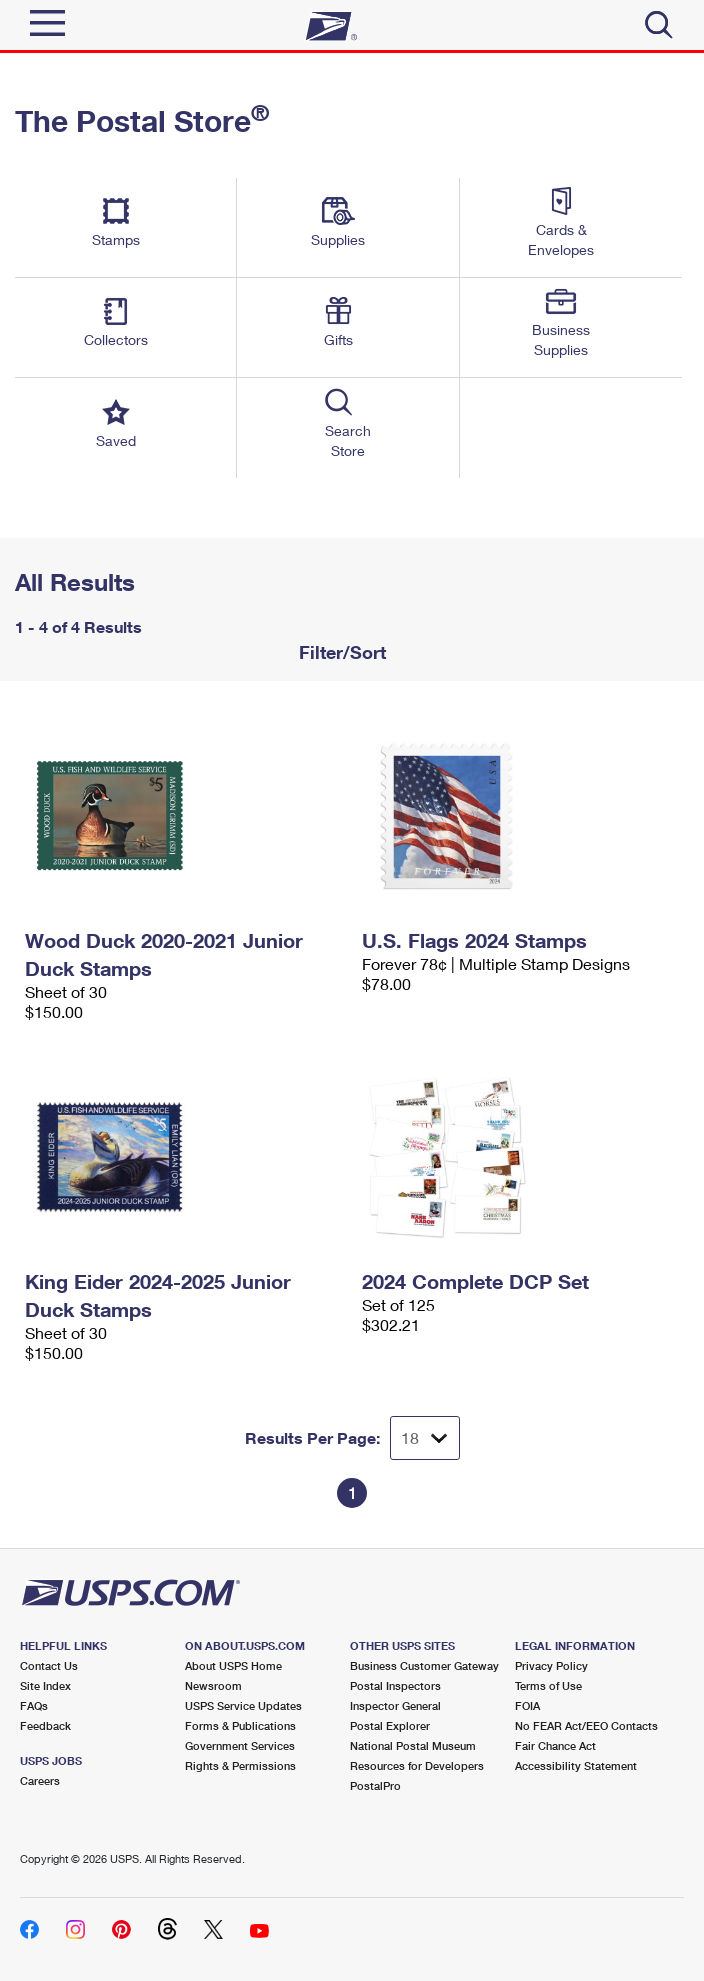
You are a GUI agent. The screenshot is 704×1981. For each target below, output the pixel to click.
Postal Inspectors (395, 1685)
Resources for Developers (417, 1765)
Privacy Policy (551, 1665)
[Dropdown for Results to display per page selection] (425, 1438)
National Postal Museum (413, 1745)
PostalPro (375, 1785)
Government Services (240, 1745)
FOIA (527, 1705)
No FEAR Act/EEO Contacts (586, 1725)
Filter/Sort (340, 652)
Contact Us (49, 1665)
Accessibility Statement (576, 1765)
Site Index (45, 1685)
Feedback (45, 1725)
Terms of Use (548, 1685)
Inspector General (395, 1705)
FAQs (34, 1705)
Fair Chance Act (555, 1745)
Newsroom (213, 1685)
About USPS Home (233, 1665)
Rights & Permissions (240, 1765)
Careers (40, 1780)
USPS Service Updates (243, 1705)
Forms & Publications (240, 1725)
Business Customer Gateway (424, 1665)
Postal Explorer (390, 1725)
